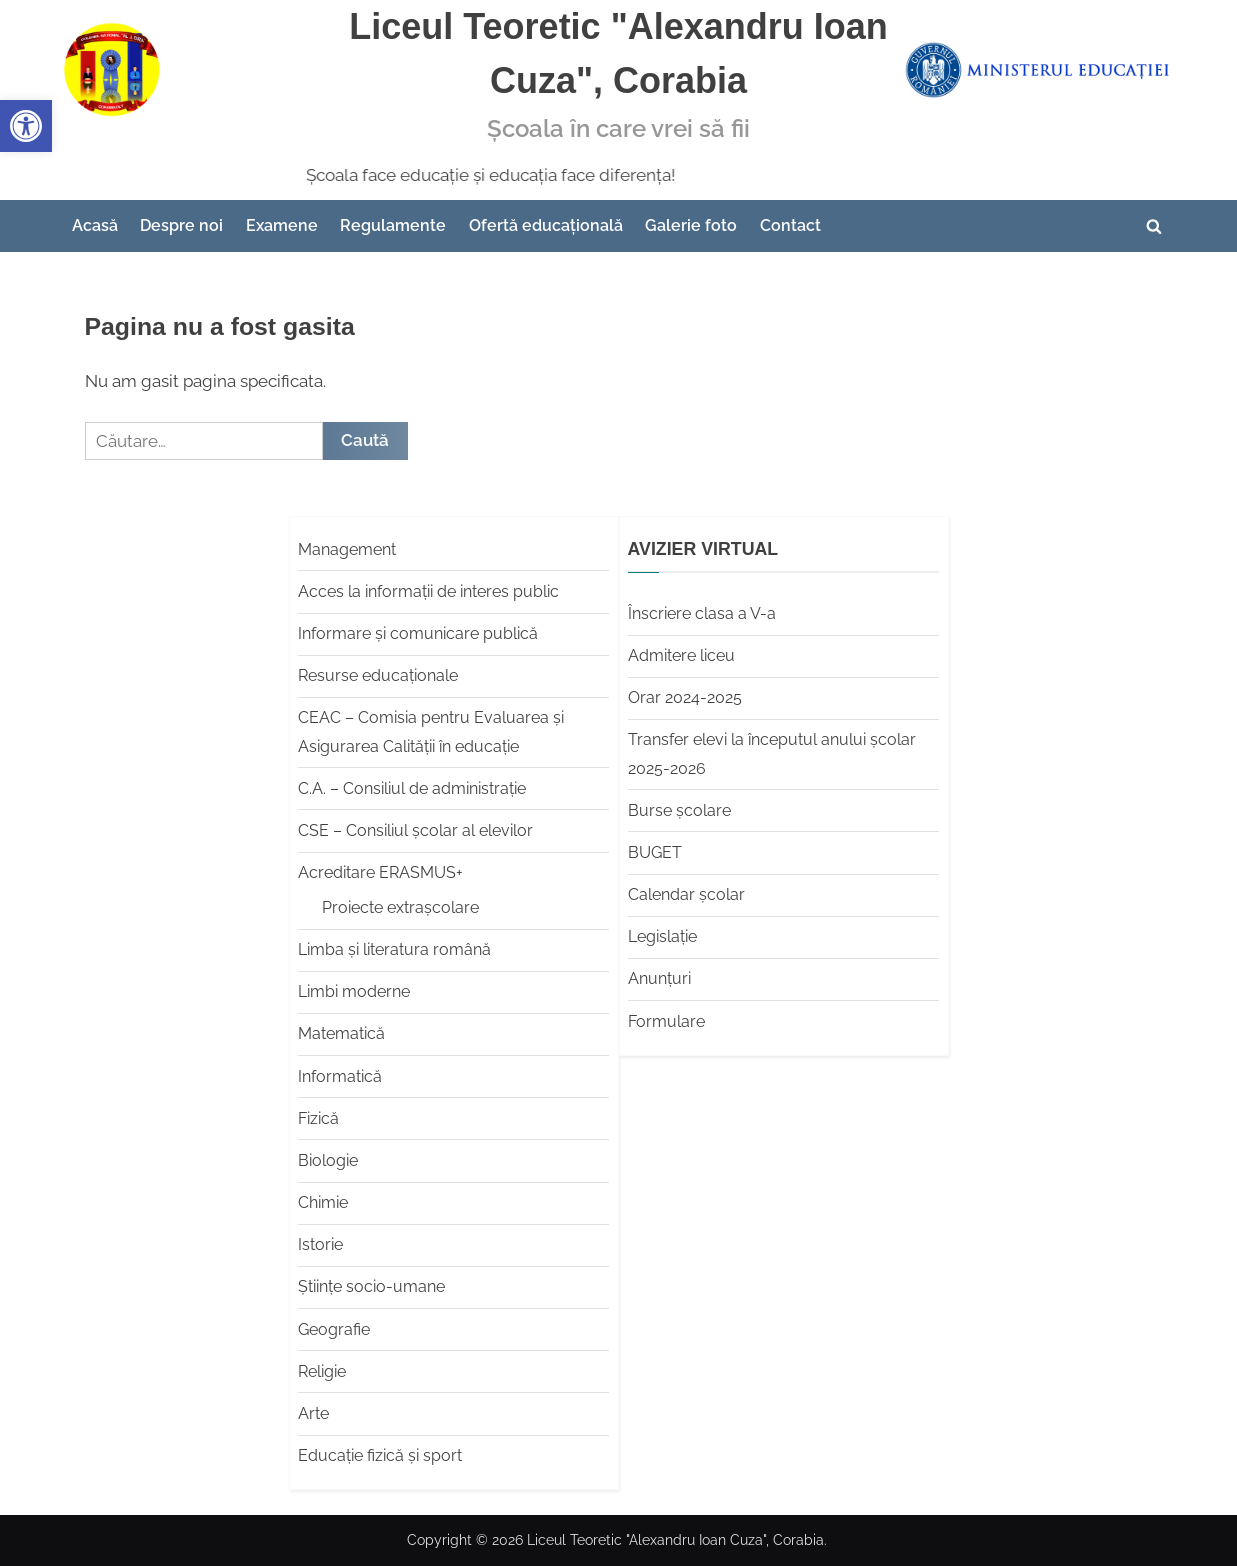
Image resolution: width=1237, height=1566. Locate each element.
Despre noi (181, 225)
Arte (313, 1413)
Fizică (318, 1118)
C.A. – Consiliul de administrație (412, 788)
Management (347, 549)
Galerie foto (691, 225)
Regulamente (393, 225)
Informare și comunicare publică (418, 633)
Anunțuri (659, 978)
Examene (282, 225)
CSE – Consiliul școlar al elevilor (415, 830)
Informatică (340, 1076)
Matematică (341, 1033)
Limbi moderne (354, 991)
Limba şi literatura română (394, 949)
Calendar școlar (686, 894)
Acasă (95, 225)
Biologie (328, 1160)
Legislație (662, 936)
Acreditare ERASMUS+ (380, 872)
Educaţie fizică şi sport (380, 1455)
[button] (26, 126)
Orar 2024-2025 (685, 697)
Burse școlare (679, 810)
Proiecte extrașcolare (400, 907)
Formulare (666, 1021)
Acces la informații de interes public (428, 591)
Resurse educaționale (378, 675)
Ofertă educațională (546, 225)
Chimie (323, 1202)
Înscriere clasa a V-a (702, 613)
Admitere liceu (681, 655)
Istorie (320, 1244)
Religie (322, 1371)
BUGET (655, 852)
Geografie (334, 1329)
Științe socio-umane (371, 1286)
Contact (790, 225)
